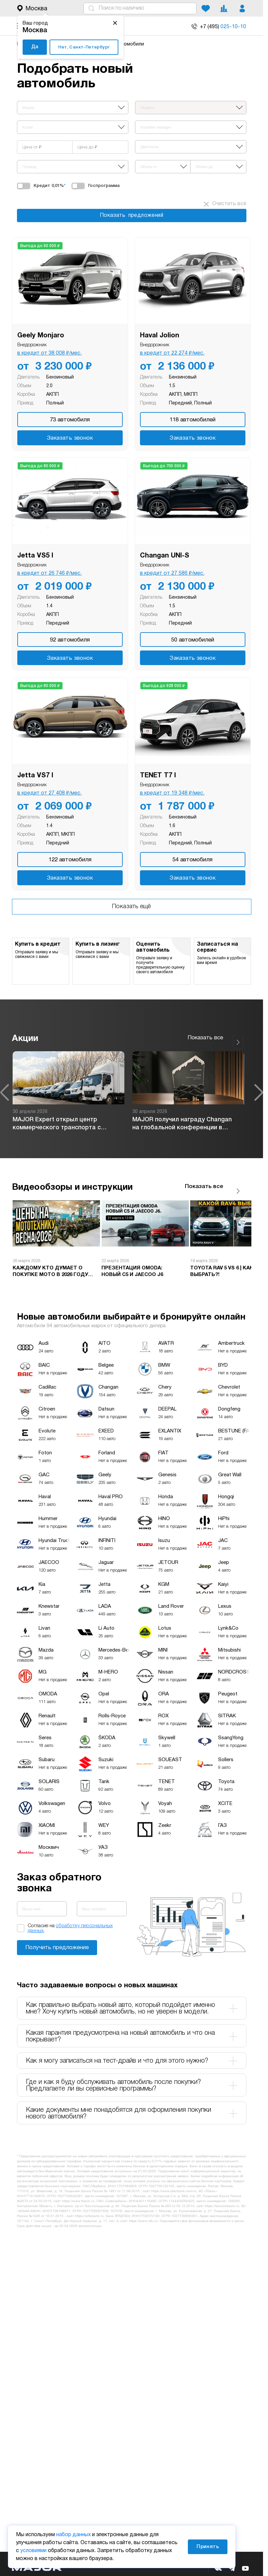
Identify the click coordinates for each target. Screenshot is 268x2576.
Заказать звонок (70, 438)
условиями (33, 2550)
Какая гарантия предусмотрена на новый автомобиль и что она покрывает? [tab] (131, 2036)
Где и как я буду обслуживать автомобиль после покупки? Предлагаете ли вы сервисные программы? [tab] (131, 2085)
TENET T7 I (158, 776)
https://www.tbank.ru (78, 2201)
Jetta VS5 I (35, 556)
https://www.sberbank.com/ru (174, 2191)
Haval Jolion (159, 336)
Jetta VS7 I (35, 776)
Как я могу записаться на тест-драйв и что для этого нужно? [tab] (131, 2061)
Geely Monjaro (40, 336)
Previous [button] (4, 1092)
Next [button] (258, 1092)
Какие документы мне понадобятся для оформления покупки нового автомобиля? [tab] (131, 2113)
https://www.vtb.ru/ (143, 2221)
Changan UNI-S (164, 556)
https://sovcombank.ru (222, 2206)
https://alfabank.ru (89, 2216)
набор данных (73, 2535)
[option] (68, 1092)
